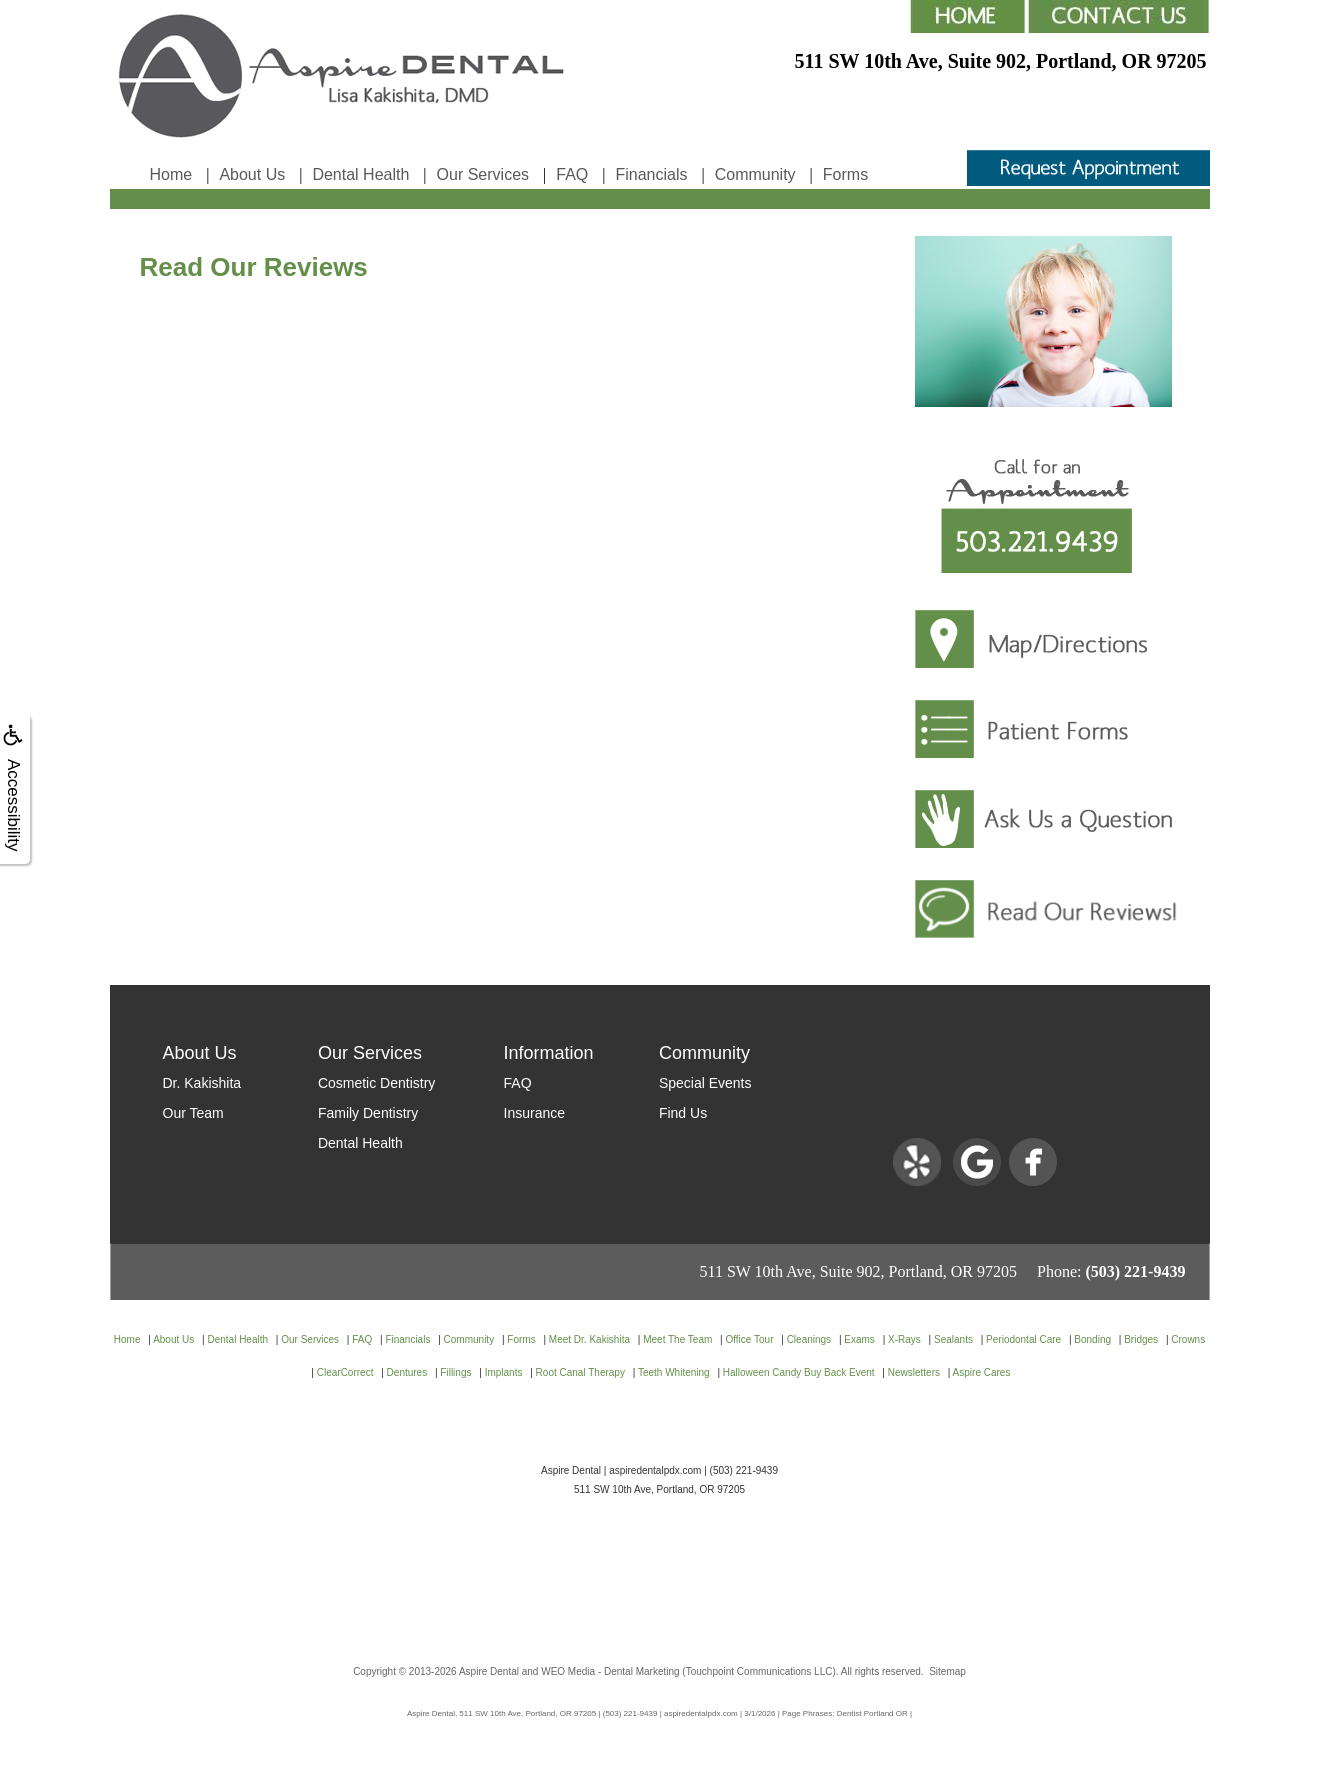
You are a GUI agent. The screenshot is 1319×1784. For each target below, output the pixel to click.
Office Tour (749, 1339)
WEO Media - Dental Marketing (610, 1671)
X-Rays (904, 1339)
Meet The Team (677, 1339)
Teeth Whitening (674, 1372)
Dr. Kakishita (202, 1083)
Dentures (407, 1372)
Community (755, 174)
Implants (504, 1372)
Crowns (1188, 1339)
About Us (252, 174)
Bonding (1092, 1339)
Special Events (705, 1083)
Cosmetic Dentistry (376, 1083)
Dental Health (360, 174)
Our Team (193, 1113)
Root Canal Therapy (580, 1372)
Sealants (953, 1339)
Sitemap (947, 1671)
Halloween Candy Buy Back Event (799, 1372)
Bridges (1141, 1339)
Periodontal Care (1023, 1339)
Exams (859, 1339)
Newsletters (914, 1372)
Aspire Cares (982, 1372)
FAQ (572, 174)
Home (171, 174)
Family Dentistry (368, 1113)
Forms (845, 174)
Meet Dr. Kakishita (589, 1339)
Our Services (483, 174)
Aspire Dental (489, 1671)
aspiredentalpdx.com (655, 1470)
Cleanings (809, 1339)
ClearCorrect (345, 1372)
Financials (651, 174)
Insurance (534, 1113)
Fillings (455, 1372)
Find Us (683, 1113)
